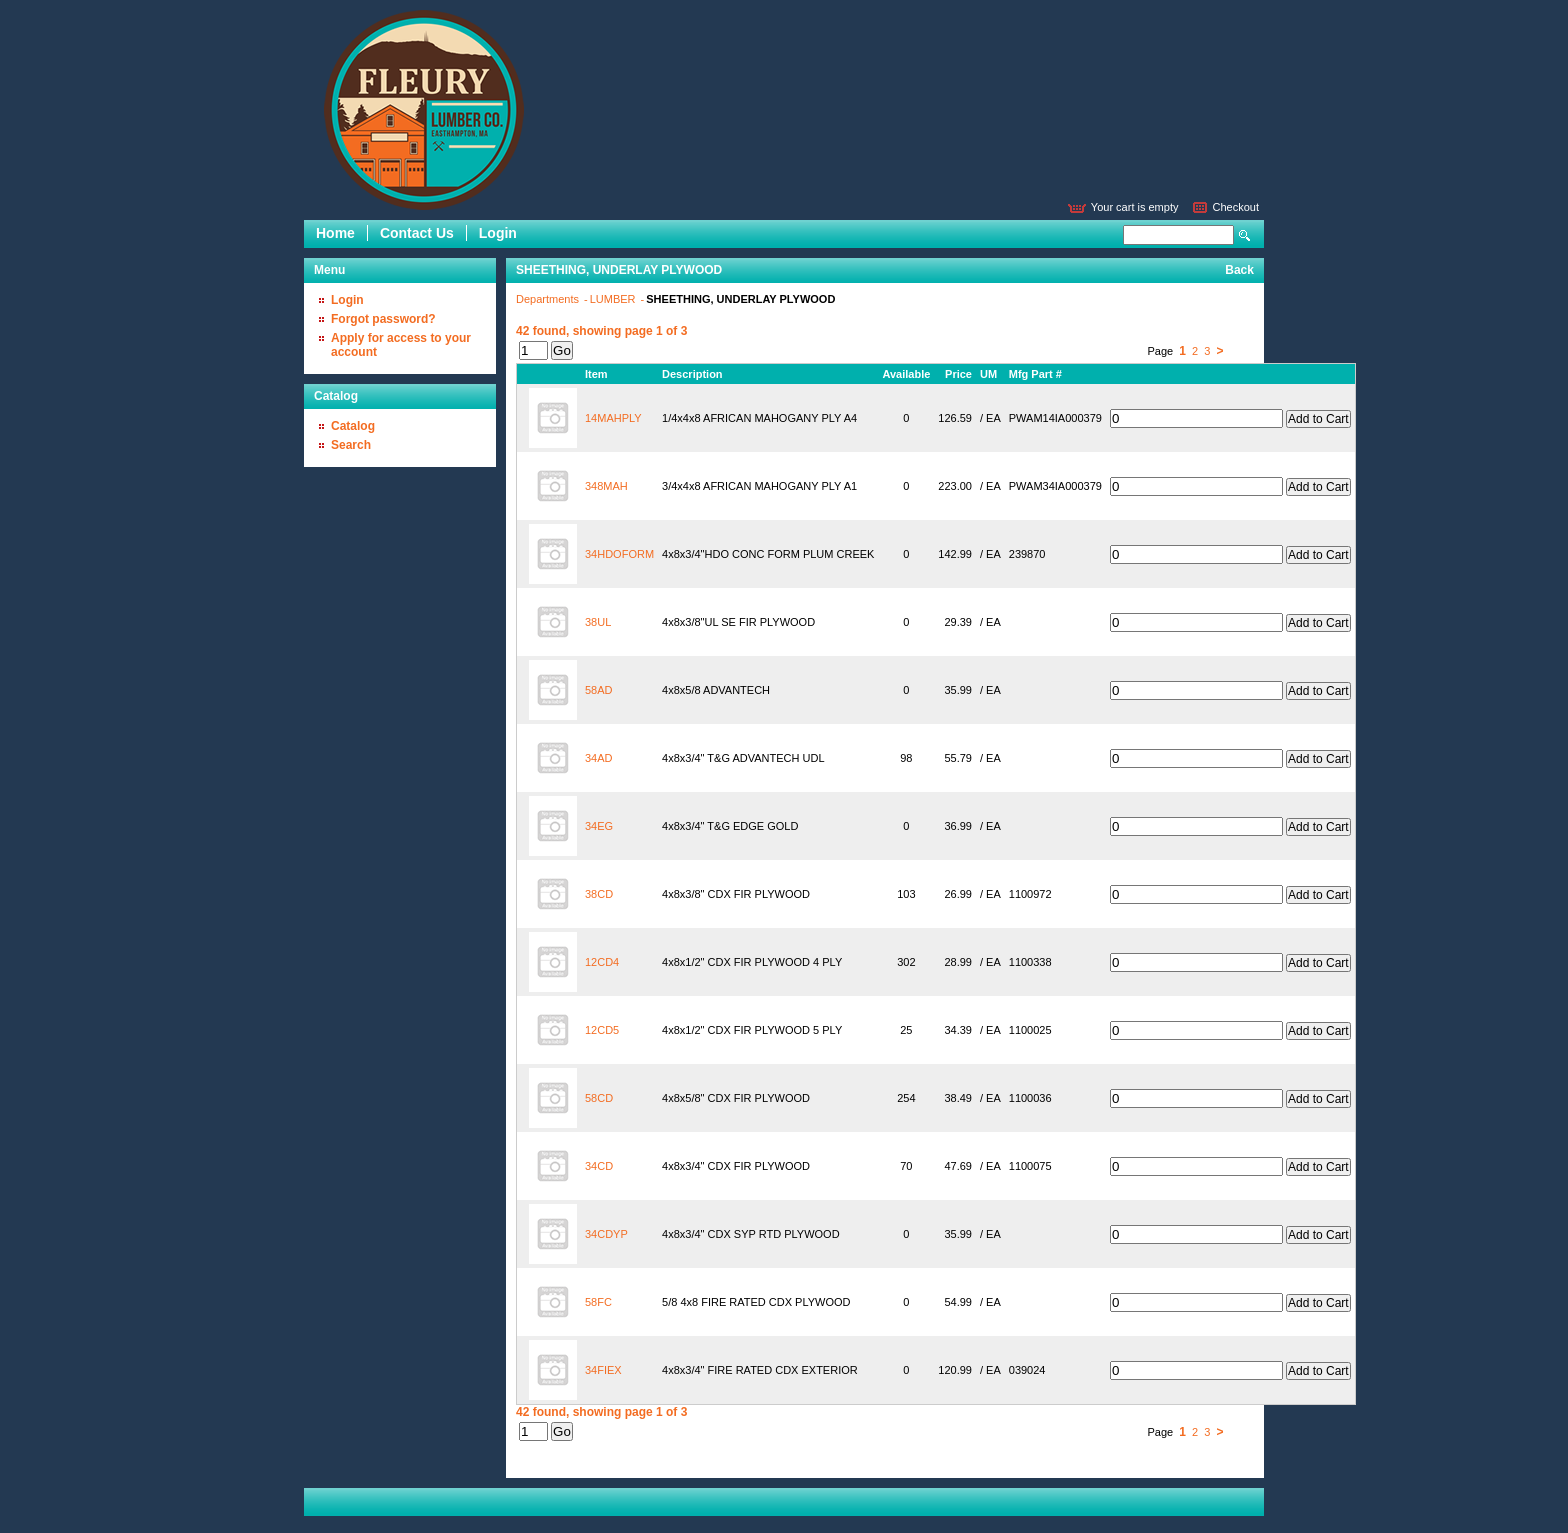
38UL (598, 622)
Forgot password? (383, 319)
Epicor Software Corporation (424, 110)
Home (335, 233)
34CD (599, 1166)
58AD (599, 690)
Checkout (1236, 207)
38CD (599, 894)
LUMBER (614, 299)
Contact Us (417, 233)
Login (498, 233)
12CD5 (602, 1030)
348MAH (606, 486)
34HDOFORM (619, 554)
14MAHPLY (613, 418)
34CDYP (606, 1234)
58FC (598, 1302)
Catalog (353, 426)
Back (1239, 270)
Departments (549, 299)
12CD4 (602, 962)
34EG (599, 826)
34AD (599, 758)
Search (1245, 235)
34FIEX (603, 1370)
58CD (599, 1098)
